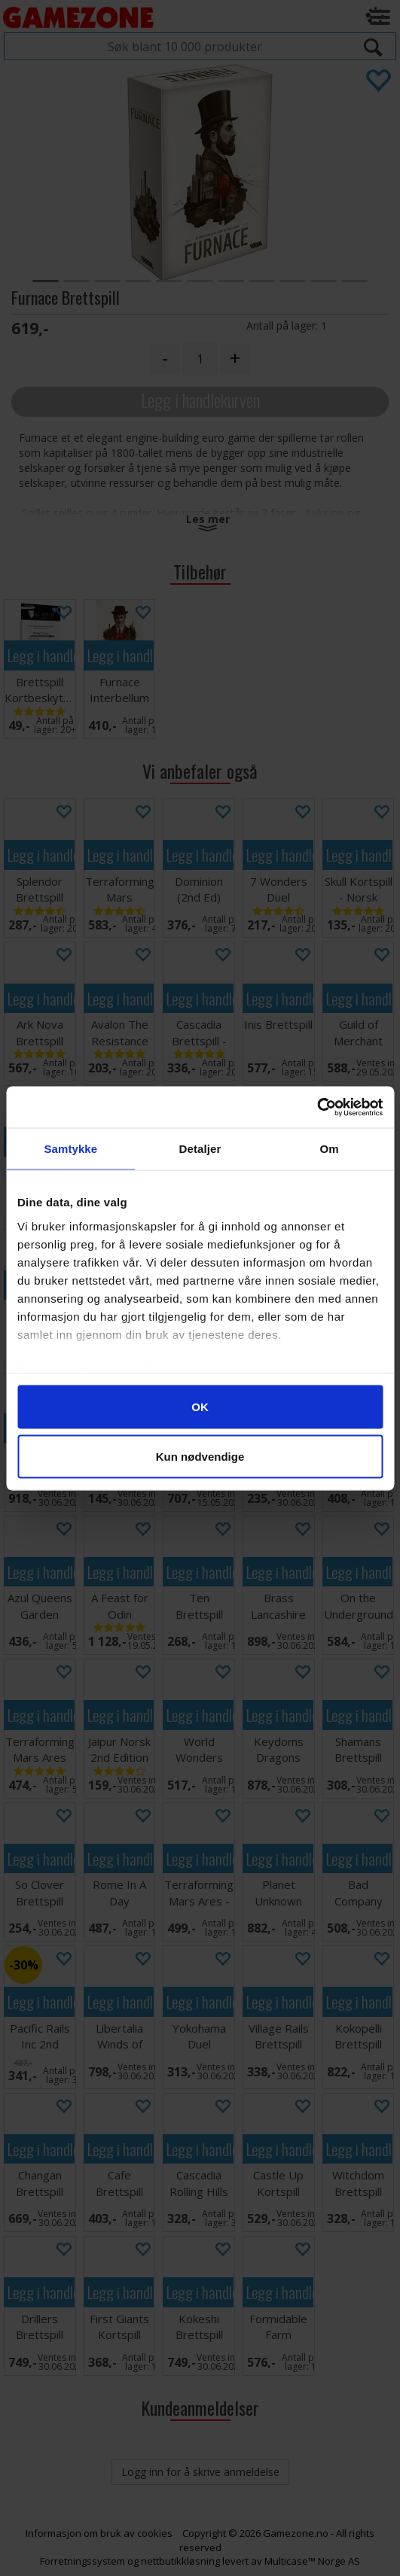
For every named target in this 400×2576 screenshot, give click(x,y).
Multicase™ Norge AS (312, 2561)
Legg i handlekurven (200, 400)
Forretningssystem (82, 2561)
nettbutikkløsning (180, 2561)
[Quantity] (200, 359)
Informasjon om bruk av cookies (99, 2533)
